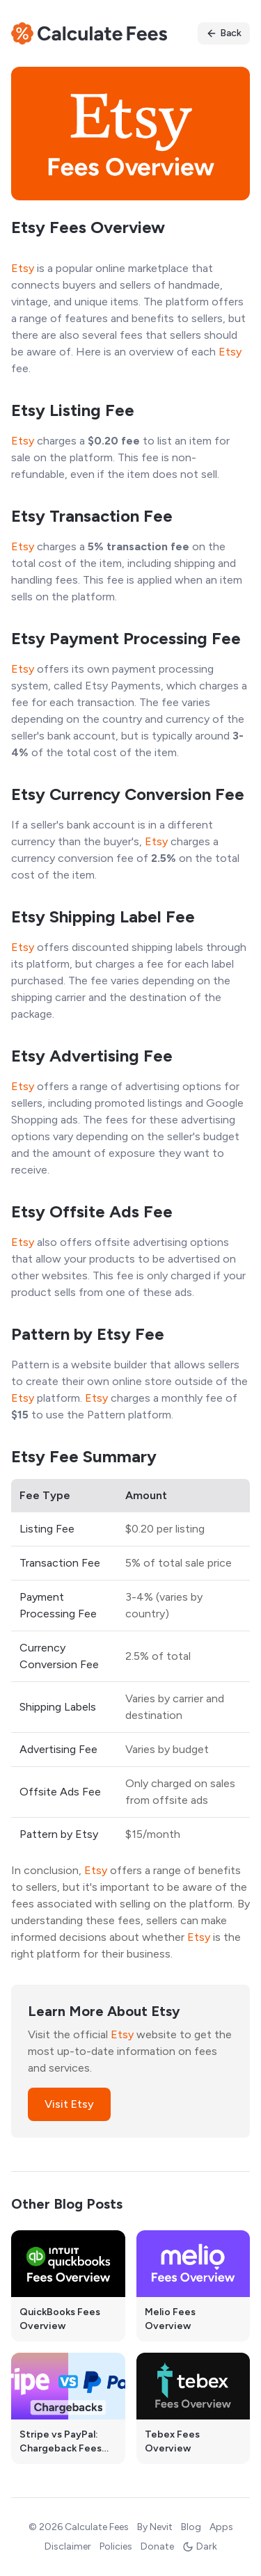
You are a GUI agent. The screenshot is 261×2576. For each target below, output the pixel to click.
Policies (116, 2546)
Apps (221, 2527)
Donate (157, 2546)
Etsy (22, 268)
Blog (191, 2527)
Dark (199, 2546)
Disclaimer (68, 2546)
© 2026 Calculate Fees (79, 2527)
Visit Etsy (69, 2104)
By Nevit (155, 2527)
